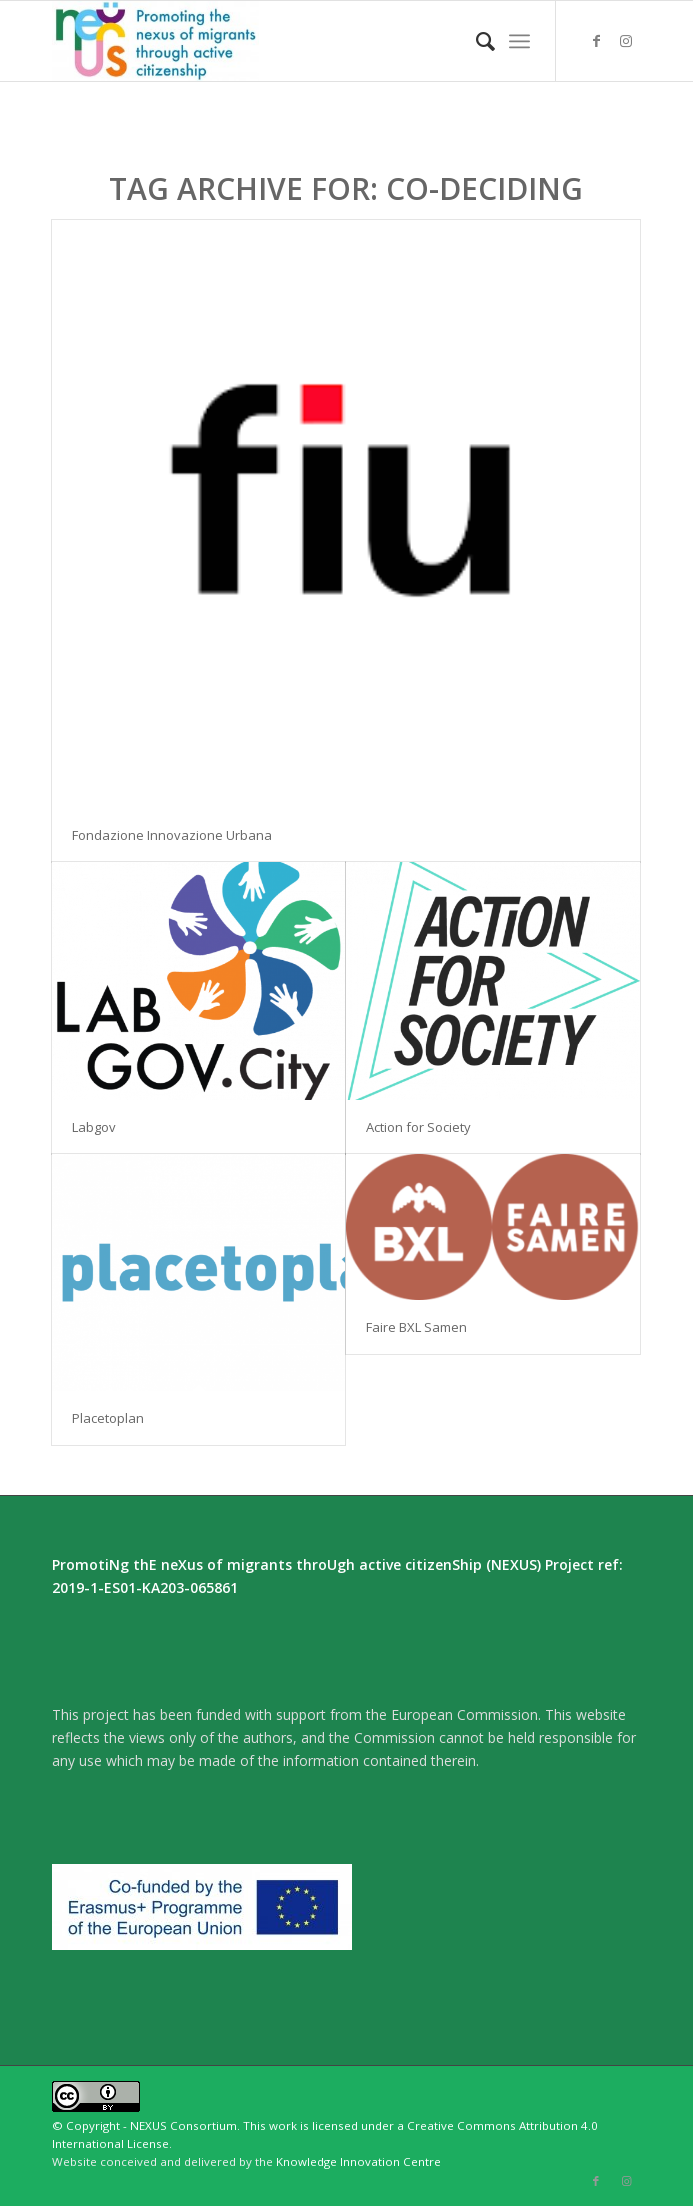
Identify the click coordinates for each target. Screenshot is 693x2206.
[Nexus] (287, 41)
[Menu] (519, 41)
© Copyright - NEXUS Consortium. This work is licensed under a (229, 2125)
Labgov (94, 1127)
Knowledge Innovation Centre (358, 2161)
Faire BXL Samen (416, 1327)
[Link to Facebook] (596, 41)
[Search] (475, 41)
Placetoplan (108, 1418)
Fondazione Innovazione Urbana (172, 835)
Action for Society (418, 1127)
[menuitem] (475, 41)
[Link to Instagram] (626, 41)
